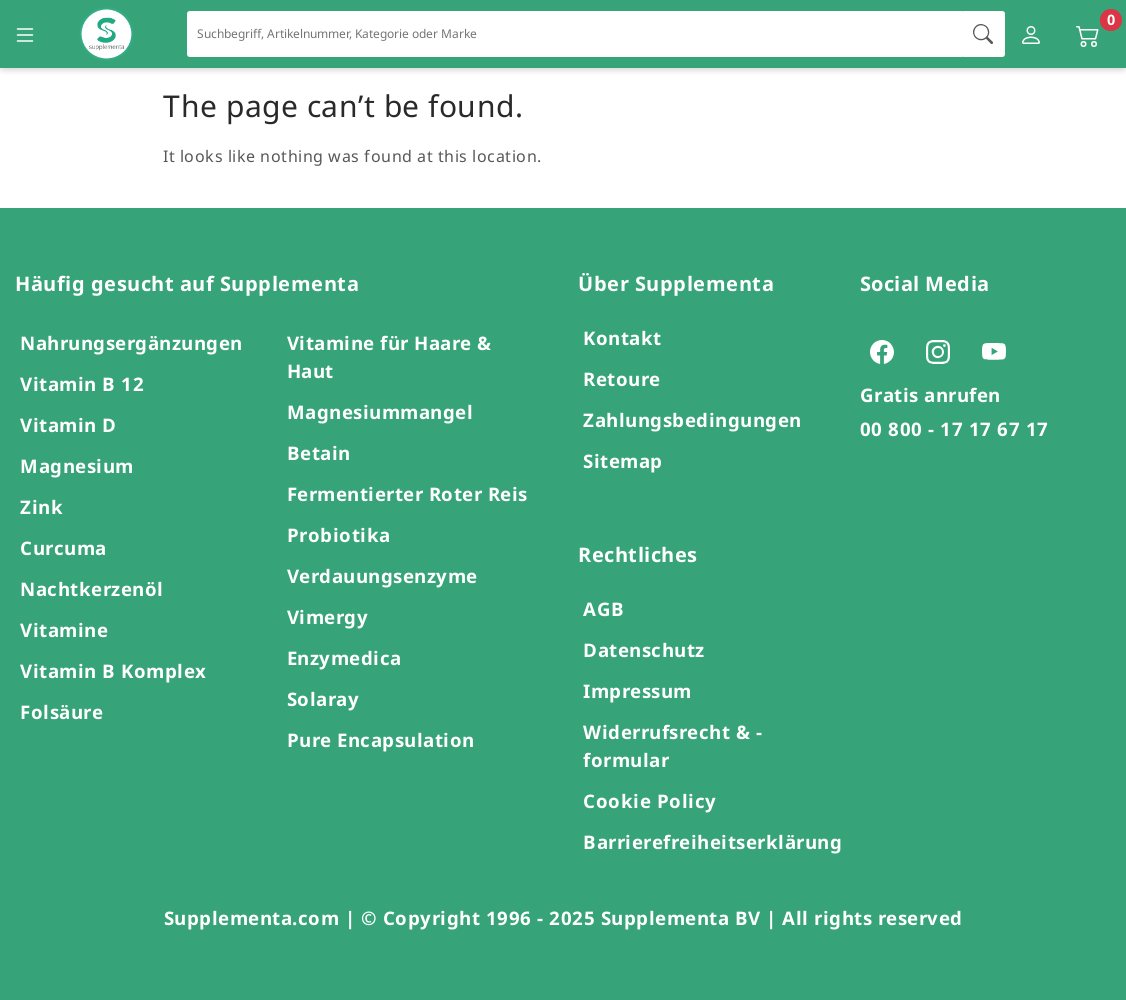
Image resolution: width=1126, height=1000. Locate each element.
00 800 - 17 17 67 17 (954, 428)
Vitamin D (68, 424)
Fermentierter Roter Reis (407, 493)
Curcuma (63, 547)
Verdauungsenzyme (382, 575)
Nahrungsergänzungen (131, 342)
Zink (41, 506)
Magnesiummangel (380, 411)
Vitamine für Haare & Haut (389, 356)
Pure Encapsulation (381, 739)
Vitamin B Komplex (113, 670)
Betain (319, 452)
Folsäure (61, 711)
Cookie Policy (650, 800)
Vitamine (64, 629)
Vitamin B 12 (82, 383)
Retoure (622, 378)
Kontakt (622, 337)
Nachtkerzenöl (92, 588)
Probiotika (339, 534)
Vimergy (328, 616)
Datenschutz (644, 649)
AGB (604, 608)
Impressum (637, 690)
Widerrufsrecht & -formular (672, 745)
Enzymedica (344, 657)
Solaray (323, 698)
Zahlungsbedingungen (692, 419)
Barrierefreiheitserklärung (712, 841)
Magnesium (77, 465)
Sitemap (623, 460)
